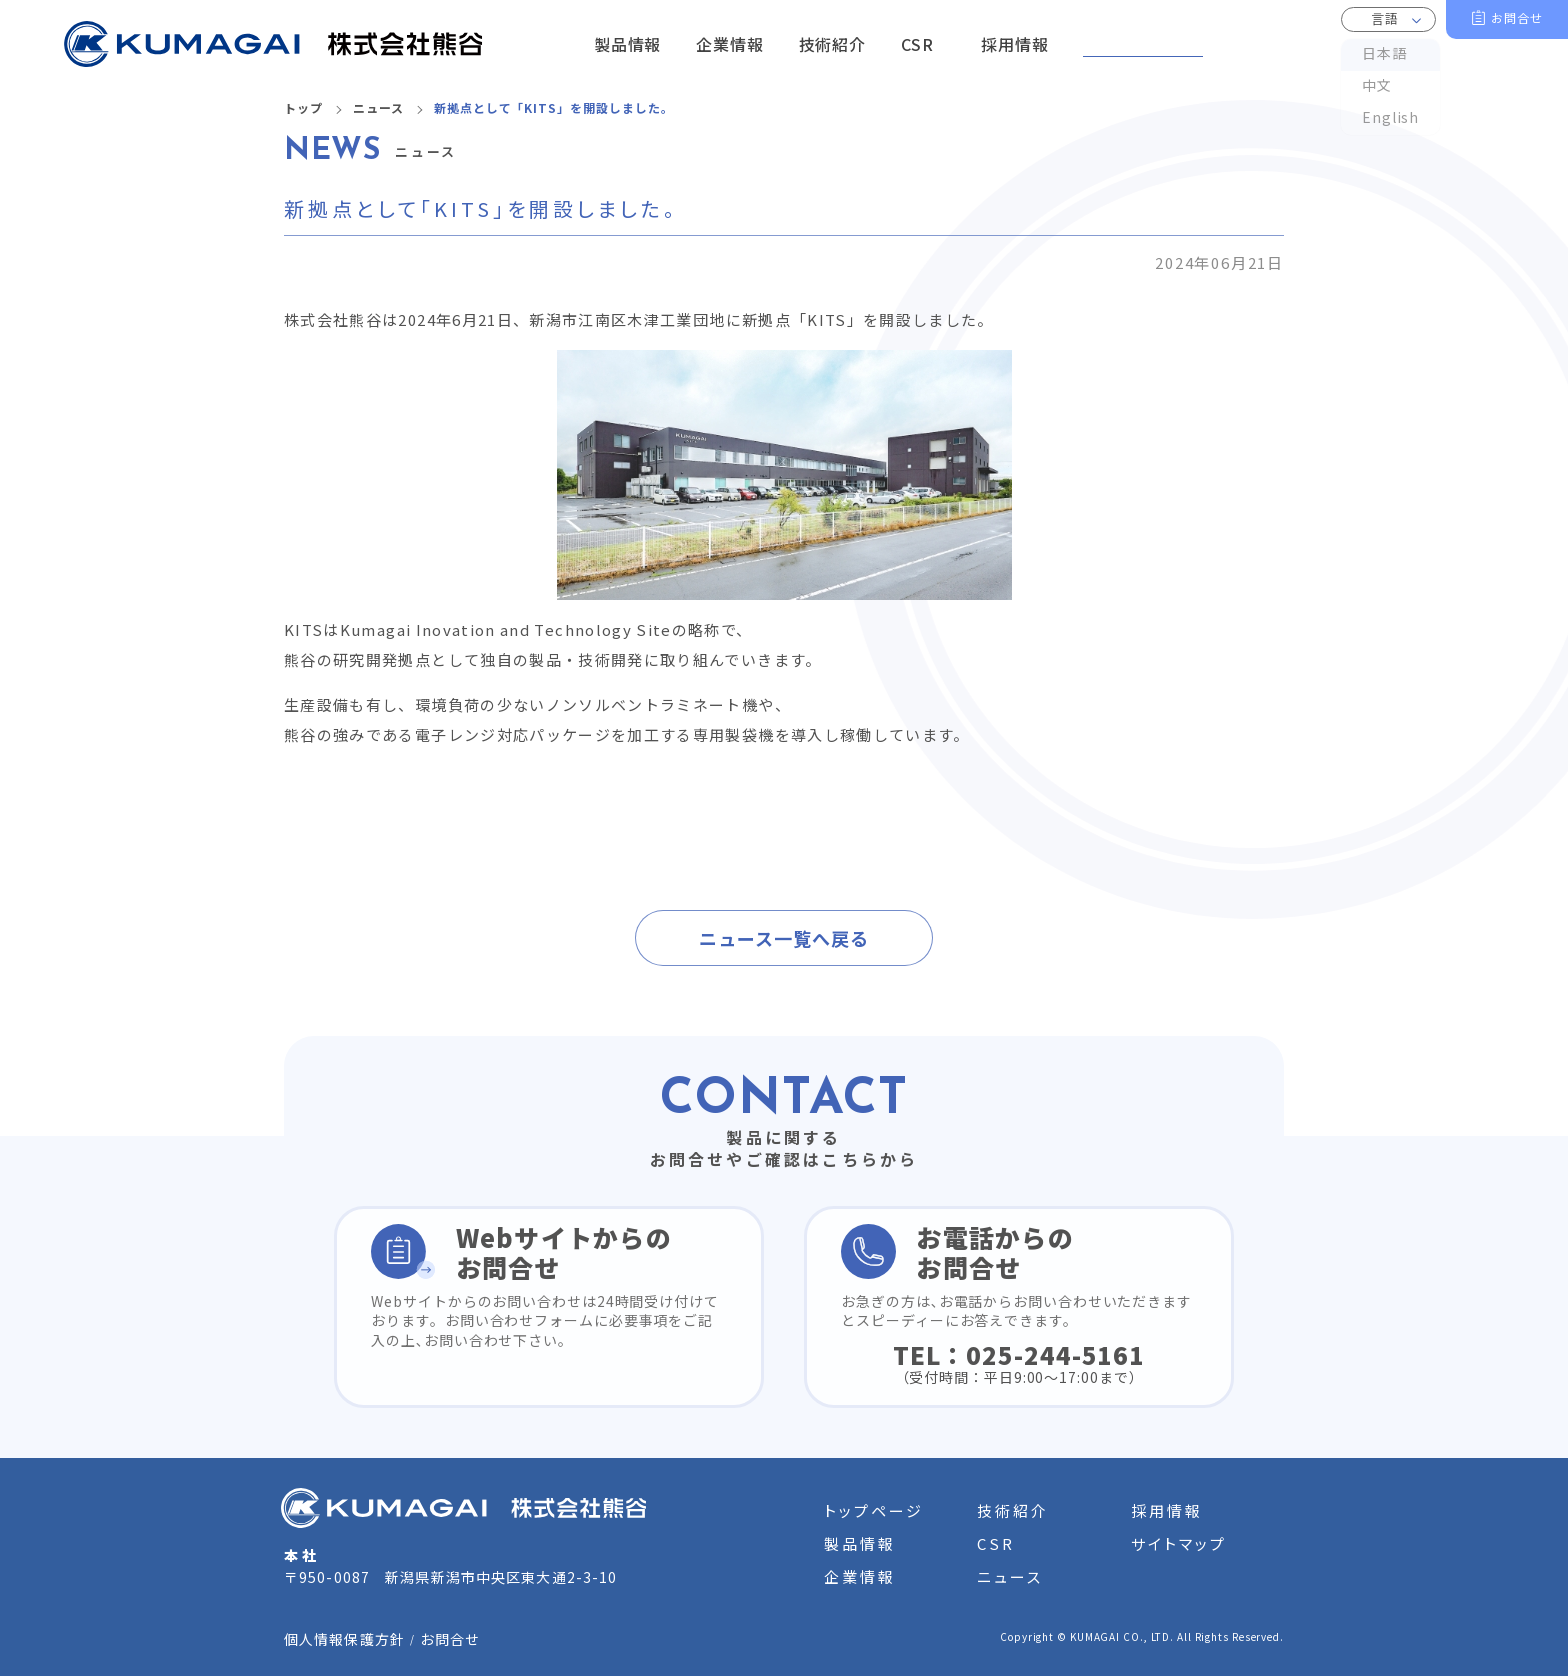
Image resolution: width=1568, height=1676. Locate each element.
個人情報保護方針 (344, 1639)
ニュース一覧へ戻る (783, 938)
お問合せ (1517, 17)
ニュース (378, 108)
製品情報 (860, 1543)
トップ (303, 108)
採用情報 (1167, 1510)
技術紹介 (1013, 1510)
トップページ (874, 1510)
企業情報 (860, 1576)
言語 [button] (1385, 18)
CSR (996, 1543)
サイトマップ (1179, 1543)
